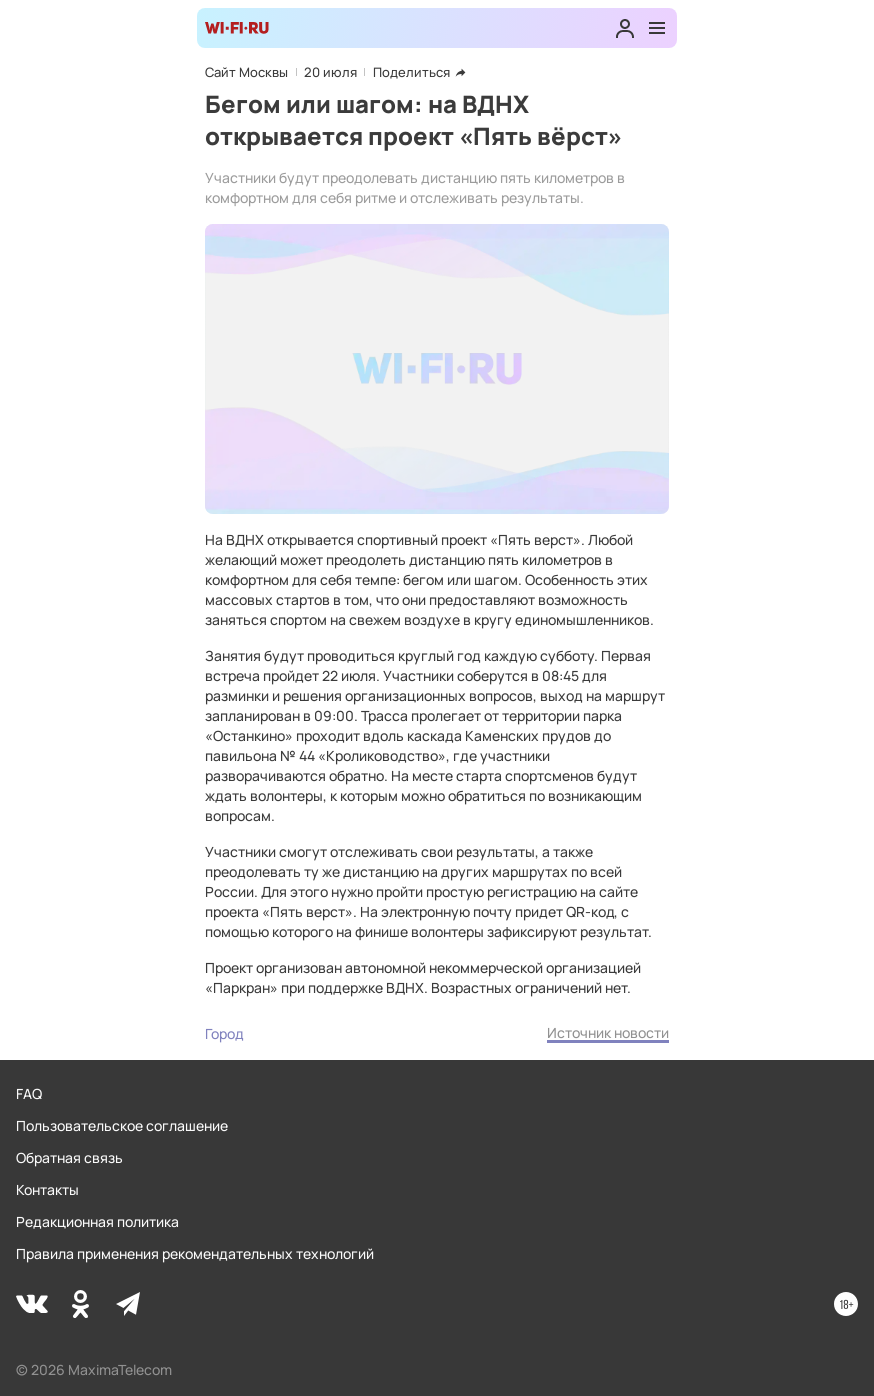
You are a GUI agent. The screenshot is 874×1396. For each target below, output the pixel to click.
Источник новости (608, 1032)
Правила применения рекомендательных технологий (195, 1253)
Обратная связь (69, 1157)
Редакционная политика (97, 1221)
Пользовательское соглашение (122, 1125)
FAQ (29, 1093)
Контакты (47, 1189)
